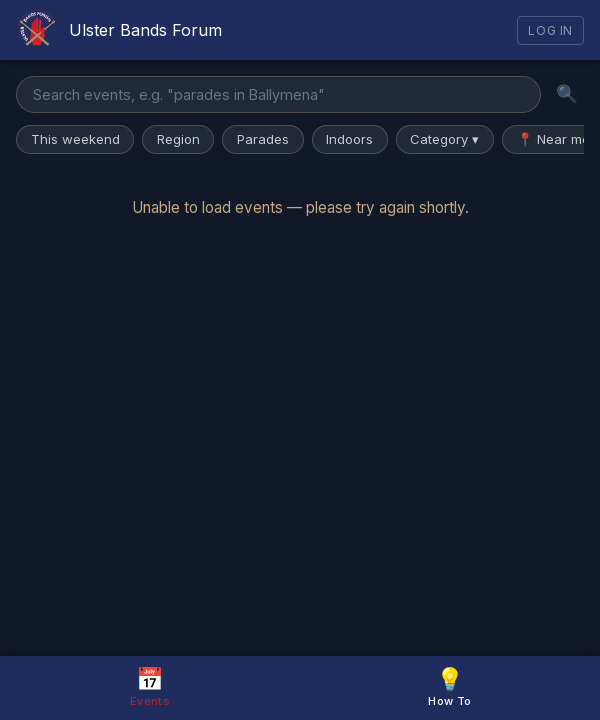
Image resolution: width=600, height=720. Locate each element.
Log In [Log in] (550, 30)
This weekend (75, 139)
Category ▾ (444, 139)
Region (178, 139)
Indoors (349, 139)
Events (150, 686)
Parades (263, 139)
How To (449, 686)
